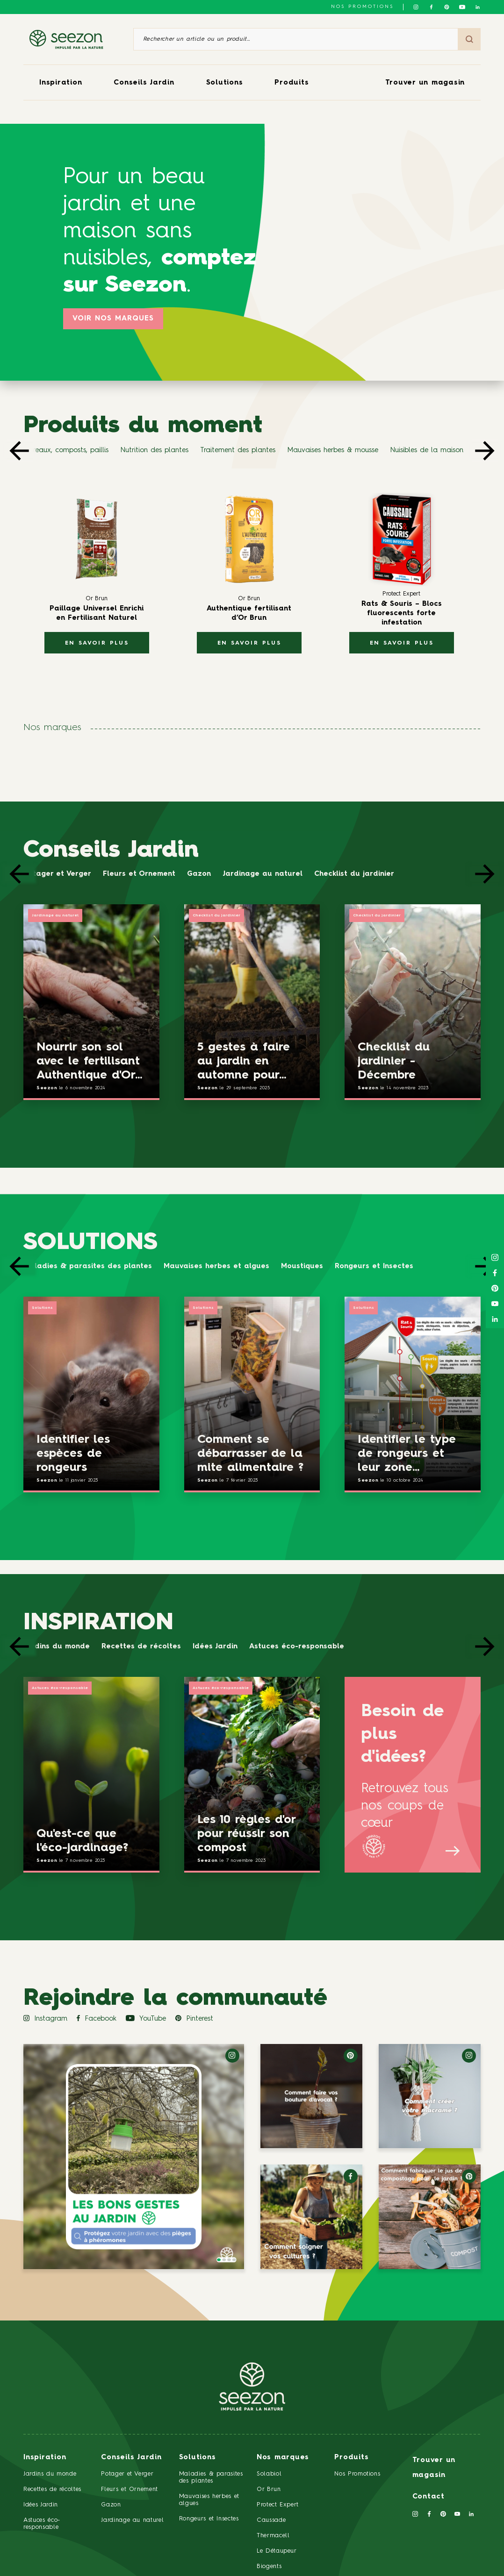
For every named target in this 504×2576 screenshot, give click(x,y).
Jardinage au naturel (262, 874)
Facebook (96, 2019)
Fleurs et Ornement (139, 874)
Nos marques (283, 2457)
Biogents (269, 2566)
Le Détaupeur (277, 2551)
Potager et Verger (57, 874)
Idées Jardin (215, 1646)
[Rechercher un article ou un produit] (295, 39)
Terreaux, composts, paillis (65, 450)
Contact (428, 2496)
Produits (291, 82)
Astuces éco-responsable (296, 1646)
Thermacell (273, 2536)
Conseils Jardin (144, 82)
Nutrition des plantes (154, 450)
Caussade (271, 2520)
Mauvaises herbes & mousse (332, 450)
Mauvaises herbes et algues (216, 1266)
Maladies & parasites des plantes (87, 1266)
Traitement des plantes (237, 450)
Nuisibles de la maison (426, 450)
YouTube (146, 2019)
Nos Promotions (357, 2474)
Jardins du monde (56, 1646)
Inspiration (60, 82)
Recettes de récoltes (141, 1646)
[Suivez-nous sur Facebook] (431, 7)
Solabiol (269, 2474)
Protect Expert (278, 2505)
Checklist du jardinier (354, 874)
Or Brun (269, 2489)
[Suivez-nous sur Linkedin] (478, 7)
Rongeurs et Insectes (374, 1266)
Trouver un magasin (425, 82)
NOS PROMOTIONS (362, 6)
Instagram (45, 2019)
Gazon (199, 874)
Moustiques (302, 1266)
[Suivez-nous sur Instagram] (416, 7)
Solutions (224, 82)
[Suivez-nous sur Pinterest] (447, 7)
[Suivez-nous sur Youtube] (462, 7)
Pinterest (194, 2019)
